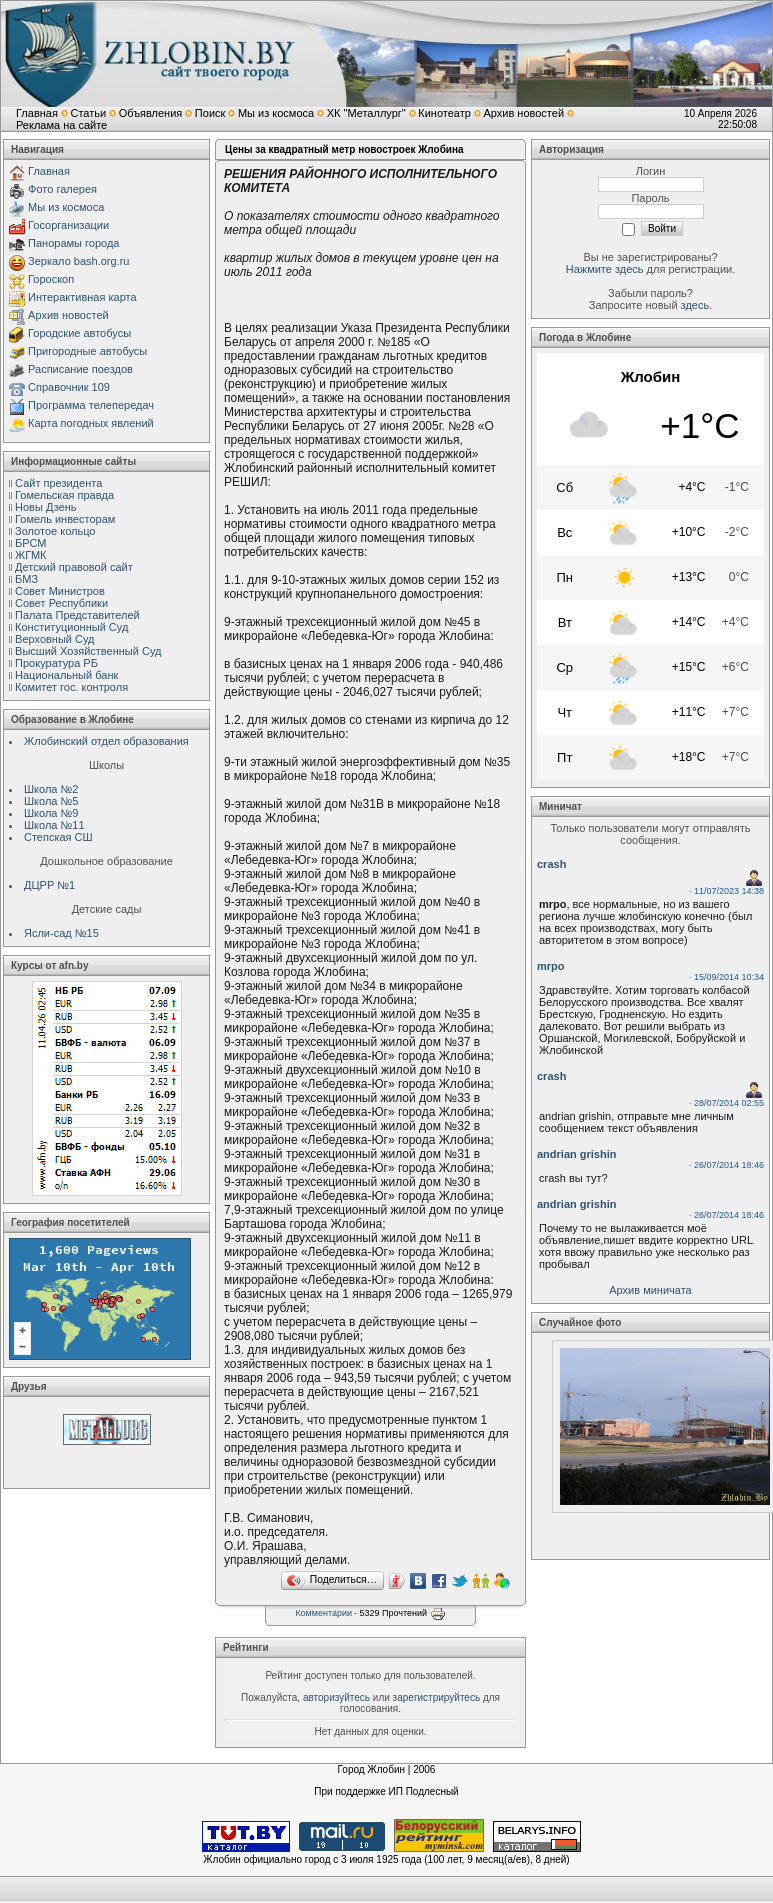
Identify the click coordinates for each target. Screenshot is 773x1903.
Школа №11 (54, 825)
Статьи (88, 113)
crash (551, 864)
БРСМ (30, 543)
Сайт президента (58, 483)
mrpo (551, 966)
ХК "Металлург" (366, 113)
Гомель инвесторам (65, 519)
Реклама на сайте (61, 125)
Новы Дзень (46, 507)
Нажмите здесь (605, 269)
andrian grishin (576, 1154)
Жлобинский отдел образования (106, 741)
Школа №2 (51, 789)
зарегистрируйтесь (437, 1697)
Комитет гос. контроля (71, 687)
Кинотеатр (444, 113)
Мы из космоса (276, 113)
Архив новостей (523, 113)
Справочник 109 (69, 387)
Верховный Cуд (54, 639)
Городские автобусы (79, 333)
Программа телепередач (91, 405)
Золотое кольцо (55, 531)
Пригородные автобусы (87, 351)
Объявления (151, 113)
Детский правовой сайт (74, 567)
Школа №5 (51, 801)
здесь (695, 305)
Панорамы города (73, 243)
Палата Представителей (77, 615)
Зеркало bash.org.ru (78, 261)
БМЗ (26, 579)
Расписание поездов (80, 369)
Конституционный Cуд (71, 627)
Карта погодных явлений (91, 423)
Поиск (210, 113)
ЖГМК (30, 555)
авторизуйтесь (336, 1697)
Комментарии (323, 1613)
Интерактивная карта (82, 297)
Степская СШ (58, 837)
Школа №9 (51, 813)
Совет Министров (60, 591)
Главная (37, 113)
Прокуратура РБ (56, 663)
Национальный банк (66, 675)
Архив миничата (650, 1290)
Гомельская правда (64, 495)
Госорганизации (68, 225)
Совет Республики (61, 603)
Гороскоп (51, 279)
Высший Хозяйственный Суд (88, 651)
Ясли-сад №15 (61, 933)
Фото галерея (62, 189)
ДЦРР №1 (49, 885)
